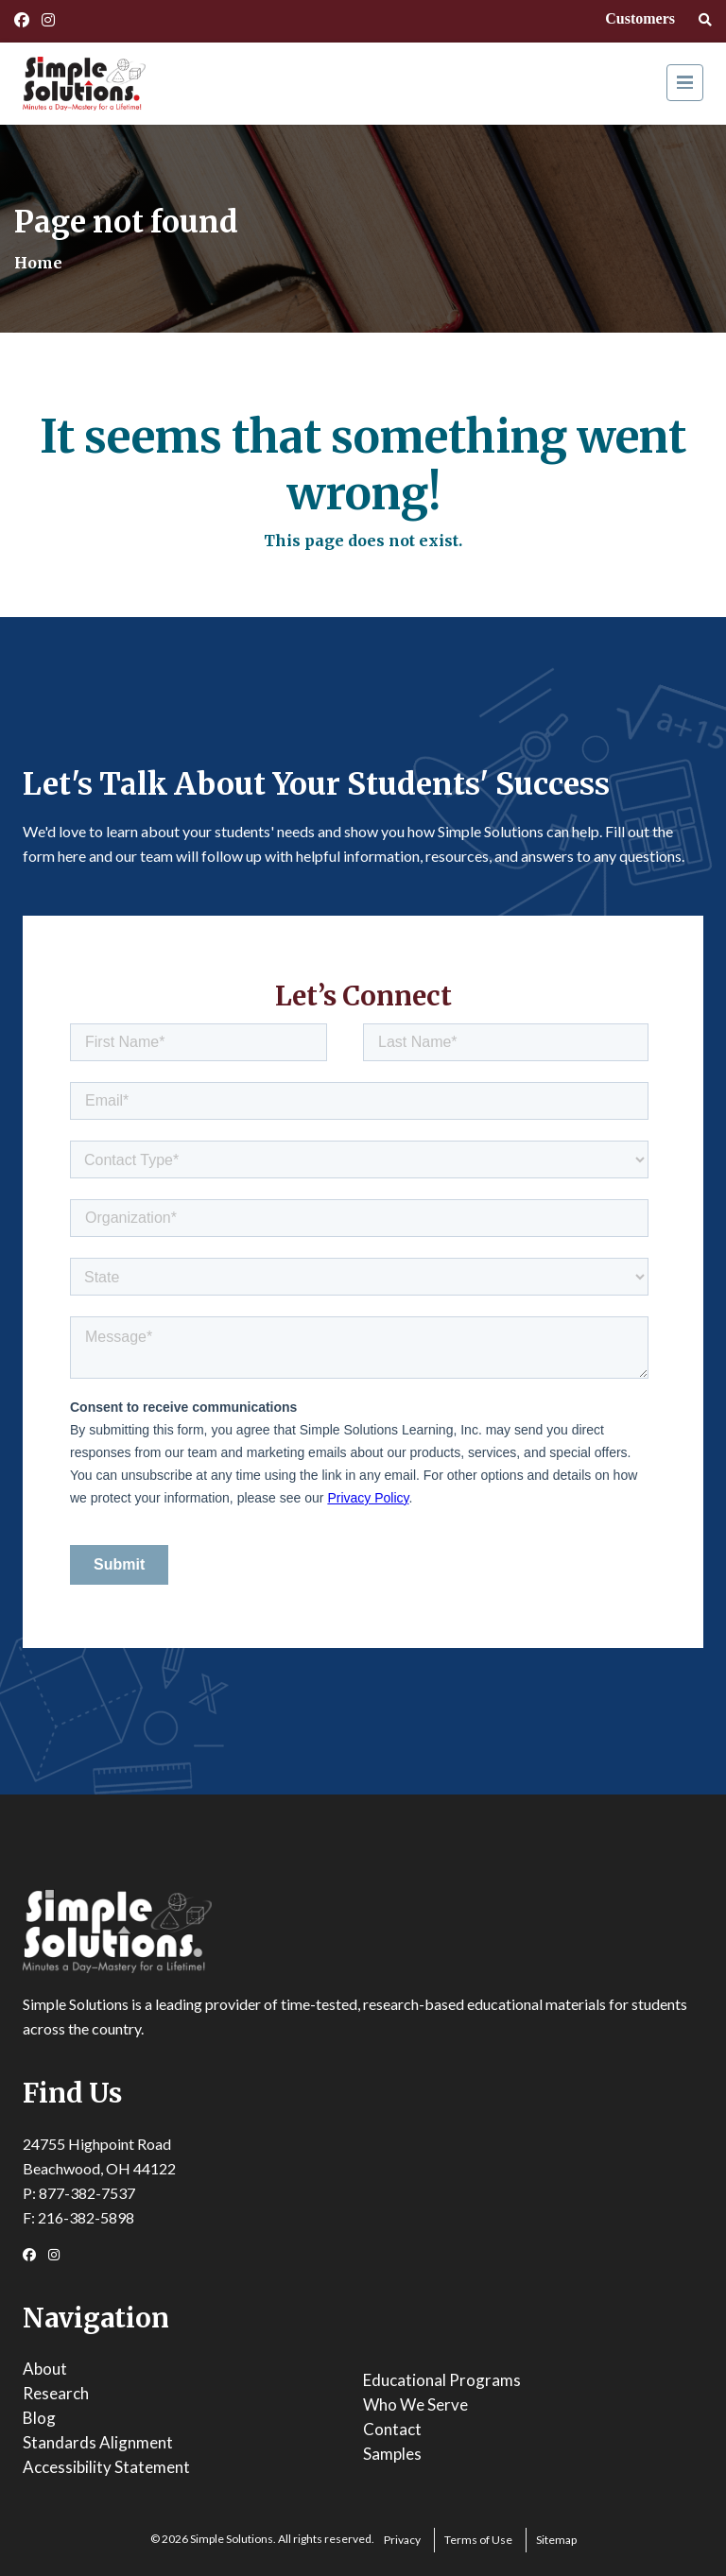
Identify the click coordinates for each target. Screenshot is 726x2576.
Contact (392, 2429)
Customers (640, 18)
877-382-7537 (87, 2193)
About (45, 2369)
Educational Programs (442, 2380)
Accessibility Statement (106, 2467)
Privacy (402, 2540)
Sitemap (556, 2540)
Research (56, 2393)
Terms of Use (478, 2540)
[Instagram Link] (48, 20)
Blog (39, 2418)
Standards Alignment (98, 2442)
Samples (392, 2454)
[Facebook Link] (21, 20)
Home (38, 262)
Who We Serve (415, 2404)
